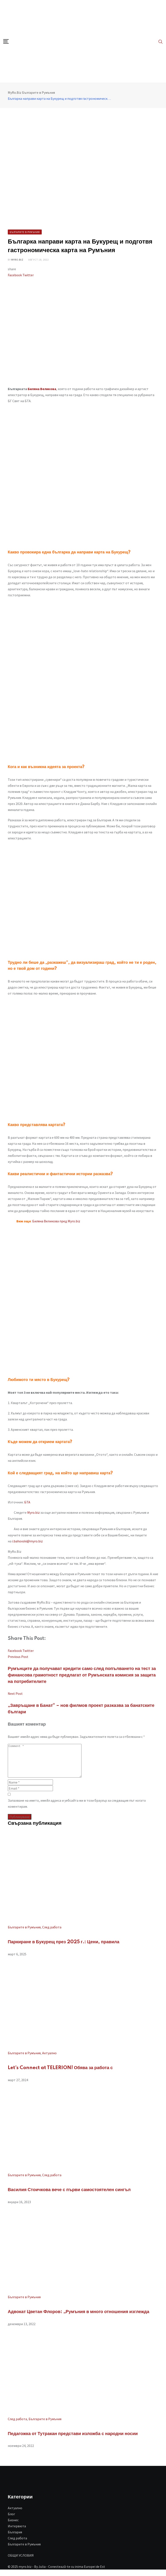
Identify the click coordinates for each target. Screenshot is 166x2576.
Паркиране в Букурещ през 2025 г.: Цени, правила (63, 1948)
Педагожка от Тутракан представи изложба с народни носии (73, 2440)
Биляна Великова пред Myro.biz (56, 1221)
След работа (51, 1933)
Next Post (15, 1693)
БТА (27, 1502)
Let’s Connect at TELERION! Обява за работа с (60, 2074)
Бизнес (13, 2526)
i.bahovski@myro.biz (27, 1541)
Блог (11, 2520)
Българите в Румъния (24, 1933)
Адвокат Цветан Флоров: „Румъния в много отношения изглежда (78, 2318)
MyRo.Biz (17, 259)
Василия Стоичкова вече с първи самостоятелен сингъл (69, 2196)
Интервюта (17, 2532)
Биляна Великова (42, 389)
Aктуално (49, 2059)
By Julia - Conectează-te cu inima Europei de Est (69, 2573)
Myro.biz (33, 1512)
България (15, 2538)
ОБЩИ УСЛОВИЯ (21, 2562)
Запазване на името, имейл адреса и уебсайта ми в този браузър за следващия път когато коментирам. (77, 1810)
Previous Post (18, 1656)
